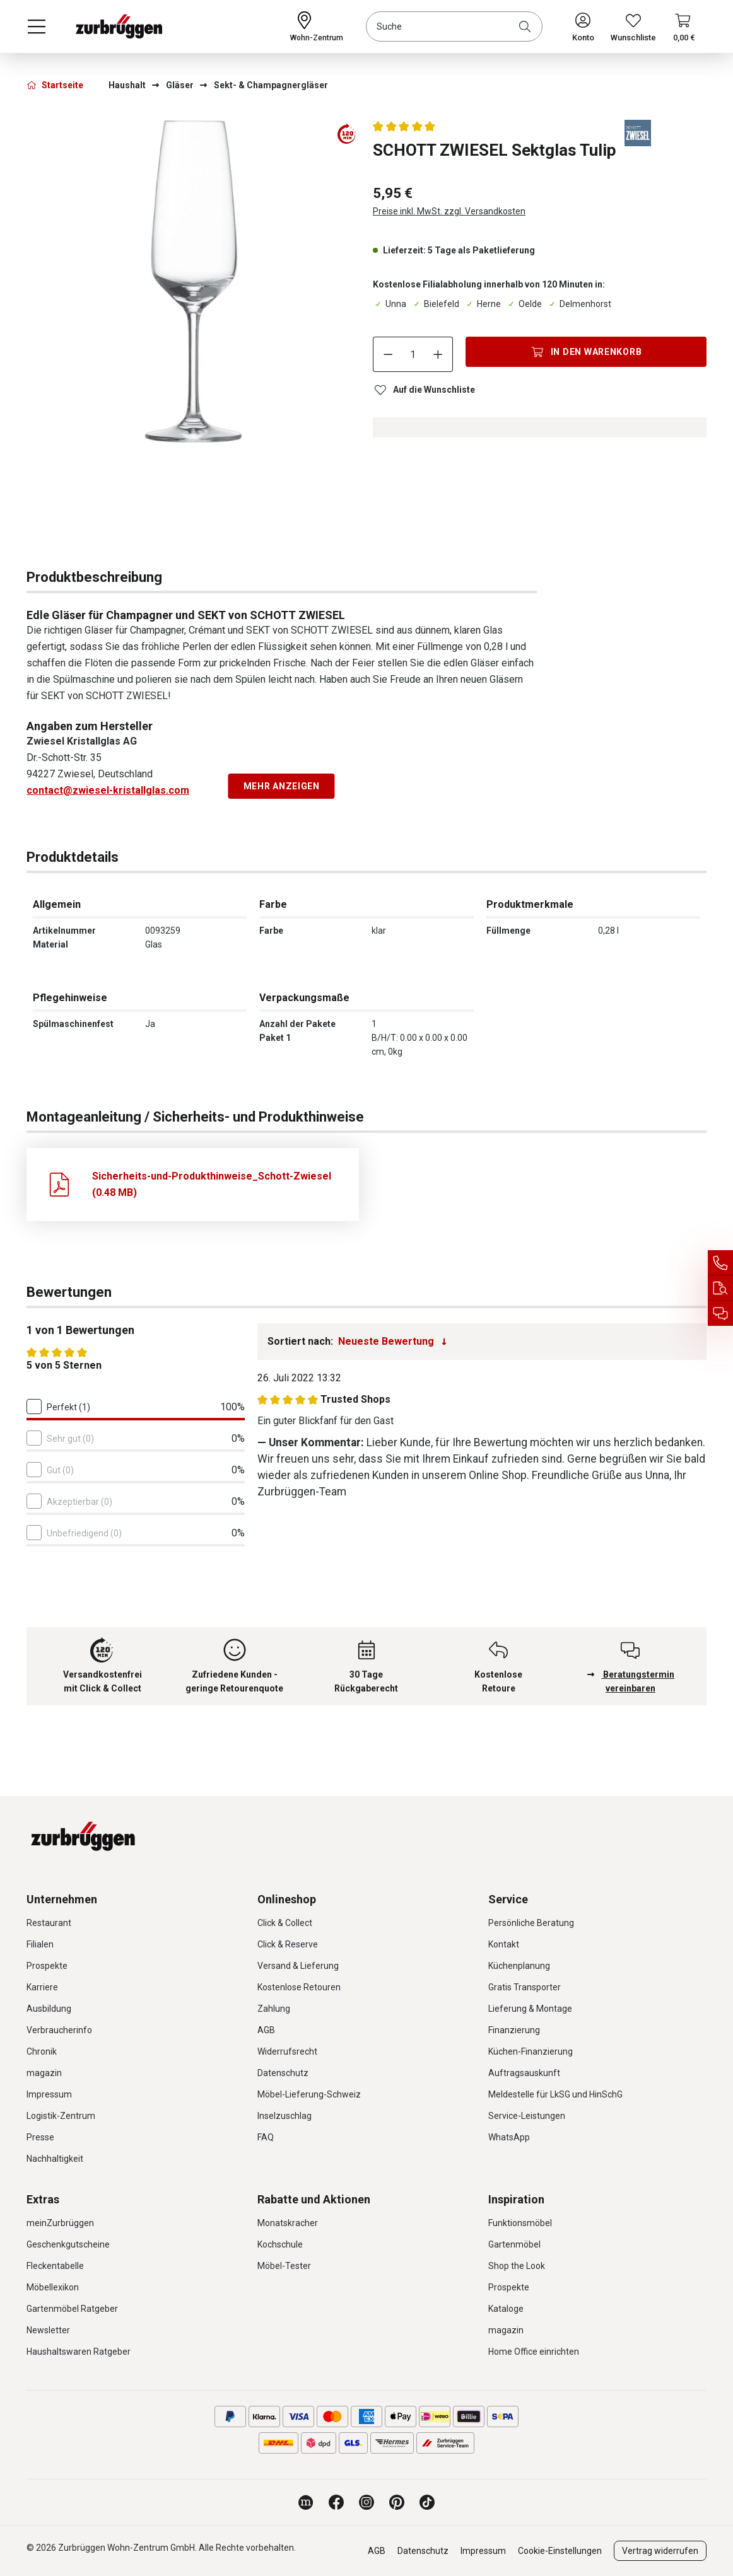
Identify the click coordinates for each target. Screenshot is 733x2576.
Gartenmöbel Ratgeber (72, 2309)
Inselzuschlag (284, 2116)
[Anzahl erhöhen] (438, 354)
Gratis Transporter (524, 1987)
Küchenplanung (519, 1966)
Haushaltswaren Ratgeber (78, 2352)
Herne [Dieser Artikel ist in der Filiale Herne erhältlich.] (482, 304)
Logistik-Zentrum (60, 2116)
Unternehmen (61, 1899)
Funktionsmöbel (520, 2223)
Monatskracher (287, 2223)
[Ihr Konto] (583, 26)
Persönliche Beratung (531, 1923)
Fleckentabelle (55, 2266)
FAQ (265, 2137)
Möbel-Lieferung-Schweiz (309, 2094)
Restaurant (48, 1923)
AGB (266, 2030)
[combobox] (454, 26)
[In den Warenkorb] (586, 352)
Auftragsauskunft (524, 2073)
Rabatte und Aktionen (313, 2199)
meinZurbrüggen (60, 2223)
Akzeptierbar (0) (79, 1502)
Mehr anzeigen (281, 786)
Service (508, 1899)
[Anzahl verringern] (388, 354)
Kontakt (503, 1944)
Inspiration (516, 2199)
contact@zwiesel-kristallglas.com (107, 790)
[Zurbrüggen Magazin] (306, 2502)
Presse (40, 2137)
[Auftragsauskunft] (720, 1288)
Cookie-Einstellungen (560, 2551)
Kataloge (506, 2309)
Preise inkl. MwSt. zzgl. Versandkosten (449, 211)
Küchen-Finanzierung (530, 2051)
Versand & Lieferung (298, 1966)
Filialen (40, 1944)
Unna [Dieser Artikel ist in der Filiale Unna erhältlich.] (389, 304)
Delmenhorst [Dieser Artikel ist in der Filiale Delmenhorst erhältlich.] (579, 304)
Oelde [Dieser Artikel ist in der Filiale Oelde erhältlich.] (524, 304)
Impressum (49, 2094)
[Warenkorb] (684, 26)
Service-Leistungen (526, 2116)
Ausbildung (48, 2009)
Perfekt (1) (68, 1407)
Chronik (41, 2051)
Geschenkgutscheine (68, 2244)
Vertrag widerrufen (660, 2551)
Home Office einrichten (533, 2352)
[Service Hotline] (720, 1262)
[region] (193, 291)
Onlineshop (286, 1899)
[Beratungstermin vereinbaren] (720, 1313)
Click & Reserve (287, 1944)
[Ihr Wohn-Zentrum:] (316, 26)
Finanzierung (514, 2030)
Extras (42, 2199)
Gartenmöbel (514, 2244)
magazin (44, 2073)
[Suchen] (527, 26)
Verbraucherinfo (59, 2030)
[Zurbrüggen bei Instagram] (366, 2502)
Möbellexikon (52, 2287)
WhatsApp (509, 2137)
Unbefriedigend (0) (84, 1533)
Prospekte (46, 1966)
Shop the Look (516, 2266)
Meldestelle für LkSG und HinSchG (555, 2094)
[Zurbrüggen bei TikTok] (427, 2502)
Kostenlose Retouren (299, 1987)
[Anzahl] (413, 354)
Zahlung (273, 2009)
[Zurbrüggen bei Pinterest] (396, 2502)
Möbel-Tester (284, 2266)
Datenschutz (282, 2073)
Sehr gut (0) (70, 1439)
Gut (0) (60, 1470)
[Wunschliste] (633, 26)
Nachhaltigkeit (54, 2159)
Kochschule (280, 2244)
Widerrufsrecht (287, 2051)
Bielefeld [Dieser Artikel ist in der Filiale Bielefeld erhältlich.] (435, 304)
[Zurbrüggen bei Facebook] (336, 2502)
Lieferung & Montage (530, 2009)
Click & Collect (284, 1923)
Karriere (42, 1987)
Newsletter (48, 2330)
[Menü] (36, 26)
